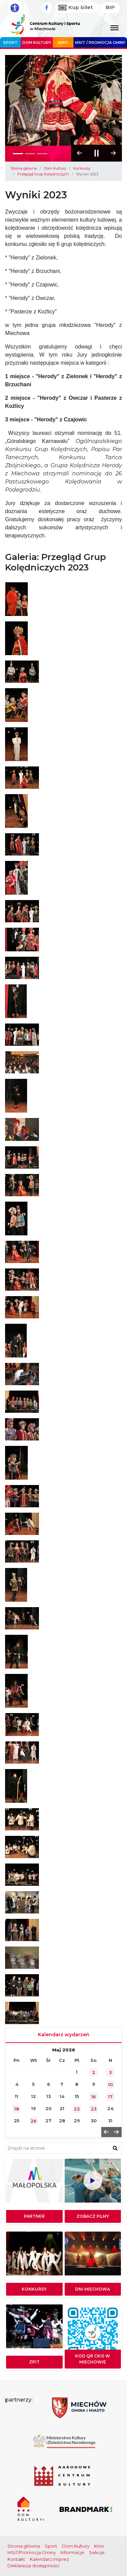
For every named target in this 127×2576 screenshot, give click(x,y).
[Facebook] (46, 7)
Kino (63, 42)
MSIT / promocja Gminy (100, 42)
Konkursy (81, 168)
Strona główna (23, 168)
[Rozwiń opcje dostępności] (15, 8)
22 (77, 2108)
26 (33, 2121)
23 (94, 2108)
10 (110, 2084)
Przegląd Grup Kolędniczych (43, 174)
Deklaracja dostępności (33, 2565)
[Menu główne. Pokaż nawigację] (114, 28)
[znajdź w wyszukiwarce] (115, 2148)
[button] (113, 153)
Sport (10, 42)
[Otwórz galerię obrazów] (16, 599)
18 (16, 2108)
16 (93, 2096)
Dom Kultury (36, 42)
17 (110, 2096)
